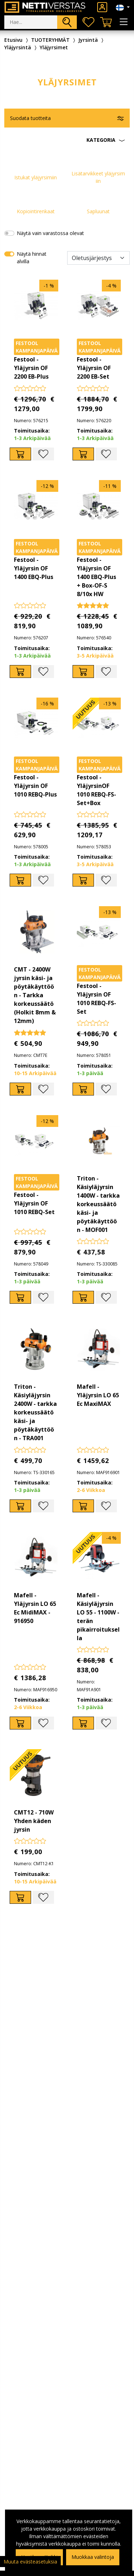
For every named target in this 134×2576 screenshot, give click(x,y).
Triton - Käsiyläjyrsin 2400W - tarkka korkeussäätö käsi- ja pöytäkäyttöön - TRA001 (35, 1412)
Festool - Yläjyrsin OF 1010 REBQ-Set (34, 1203)
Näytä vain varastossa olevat (50, 233)
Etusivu (13, 39)
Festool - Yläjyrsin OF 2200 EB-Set (94, 367)
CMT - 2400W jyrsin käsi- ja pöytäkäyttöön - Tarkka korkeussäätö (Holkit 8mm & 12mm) (35, 995)
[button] (67, 140)
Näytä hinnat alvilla (31, 257)
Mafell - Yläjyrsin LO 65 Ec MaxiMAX (98, 1395)
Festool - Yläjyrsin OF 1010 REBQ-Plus (35, 785)
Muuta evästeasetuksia (30, 2561)
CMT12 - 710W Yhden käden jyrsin (34, 1820)
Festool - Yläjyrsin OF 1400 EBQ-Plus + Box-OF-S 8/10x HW (96, 577)
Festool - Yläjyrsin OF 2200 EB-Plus (31, 367)
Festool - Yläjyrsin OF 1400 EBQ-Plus (33, 568)
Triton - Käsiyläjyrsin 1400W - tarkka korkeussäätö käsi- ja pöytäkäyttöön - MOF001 (98, 1204)
